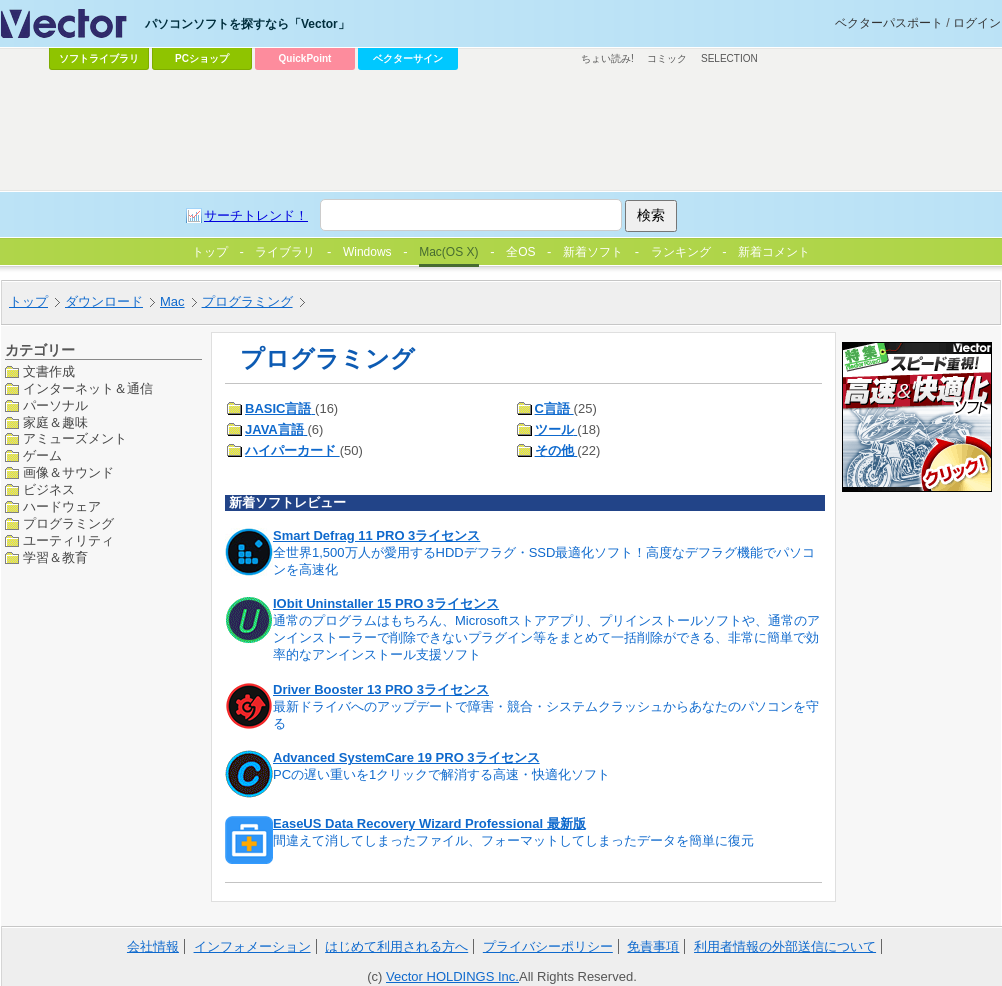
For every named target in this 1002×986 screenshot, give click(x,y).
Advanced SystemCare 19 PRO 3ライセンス (406, 757)
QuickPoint (305, 58)
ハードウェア (62, 506)
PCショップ (202, 58)
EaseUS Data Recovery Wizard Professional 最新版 (429, 823)
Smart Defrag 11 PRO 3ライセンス (376, 535)
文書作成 (49, 371)
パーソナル (55, 405)
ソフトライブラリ (99, 58)
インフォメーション (252, 946)
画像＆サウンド (68, 472)
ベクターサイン (408, 58)
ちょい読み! (607, 58)
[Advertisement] (453, 226)
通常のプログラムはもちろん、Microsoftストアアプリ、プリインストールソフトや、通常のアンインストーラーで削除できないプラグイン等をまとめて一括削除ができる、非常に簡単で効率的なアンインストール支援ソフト (546, 637)
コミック (667, 58)
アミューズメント (75, 438)
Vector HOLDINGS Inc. (452, 976)
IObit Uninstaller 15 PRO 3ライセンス (386, 603)
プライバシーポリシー (548, 946)
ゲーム (42, 455)
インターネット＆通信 (88, 388)
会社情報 (153, 946)
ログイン (977, 23)
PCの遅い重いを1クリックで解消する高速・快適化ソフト (441, 774)
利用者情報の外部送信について (785, 946)
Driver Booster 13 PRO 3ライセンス (381, 689)
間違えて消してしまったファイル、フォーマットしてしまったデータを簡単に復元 (513, 840)
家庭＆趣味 (55, 422)
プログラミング (68, 523)
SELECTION (729, 58)
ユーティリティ (68, 540)
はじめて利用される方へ (396, 946)
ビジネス (49, 489)
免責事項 (653, 946)
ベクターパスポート (889, 23)
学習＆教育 (55, 557)
